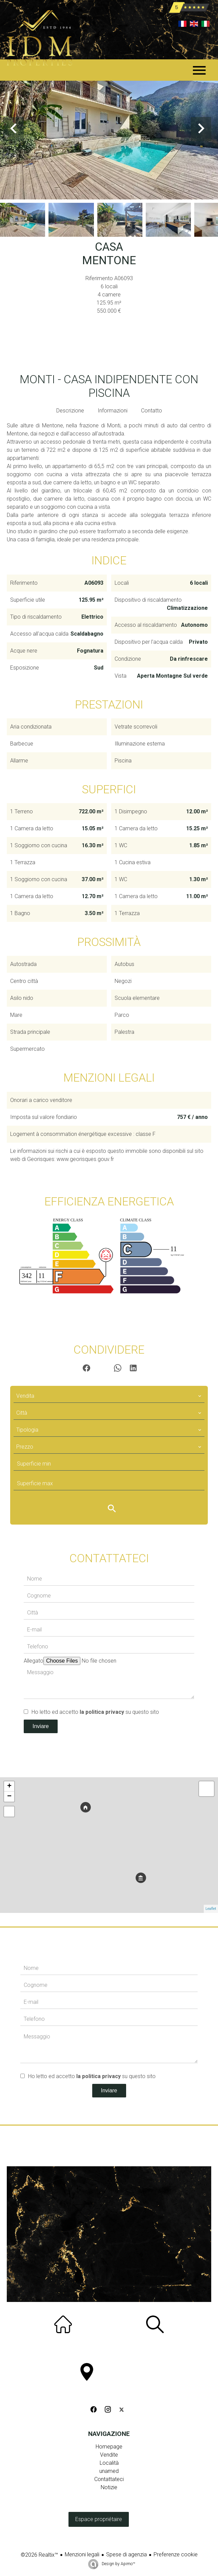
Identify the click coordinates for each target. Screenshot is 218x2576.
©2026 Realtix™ (39, 2555)
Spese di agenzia (126, 2554)
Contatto (151, 410)
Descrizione (70, 410)
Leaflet (210, 1908)
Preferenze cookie (176, 2554)
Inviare (41, 1726)
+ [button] (9, 1786)
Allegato (33, 1661)
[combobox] (109, 1396)
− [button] (9, 1796)
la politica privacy (102, 1712)
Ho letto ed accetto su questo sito (95, 1712)
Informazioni (112, 410)
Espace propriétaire (98, 2519)
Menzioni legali (82, 2554)
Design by (118, 2563)
